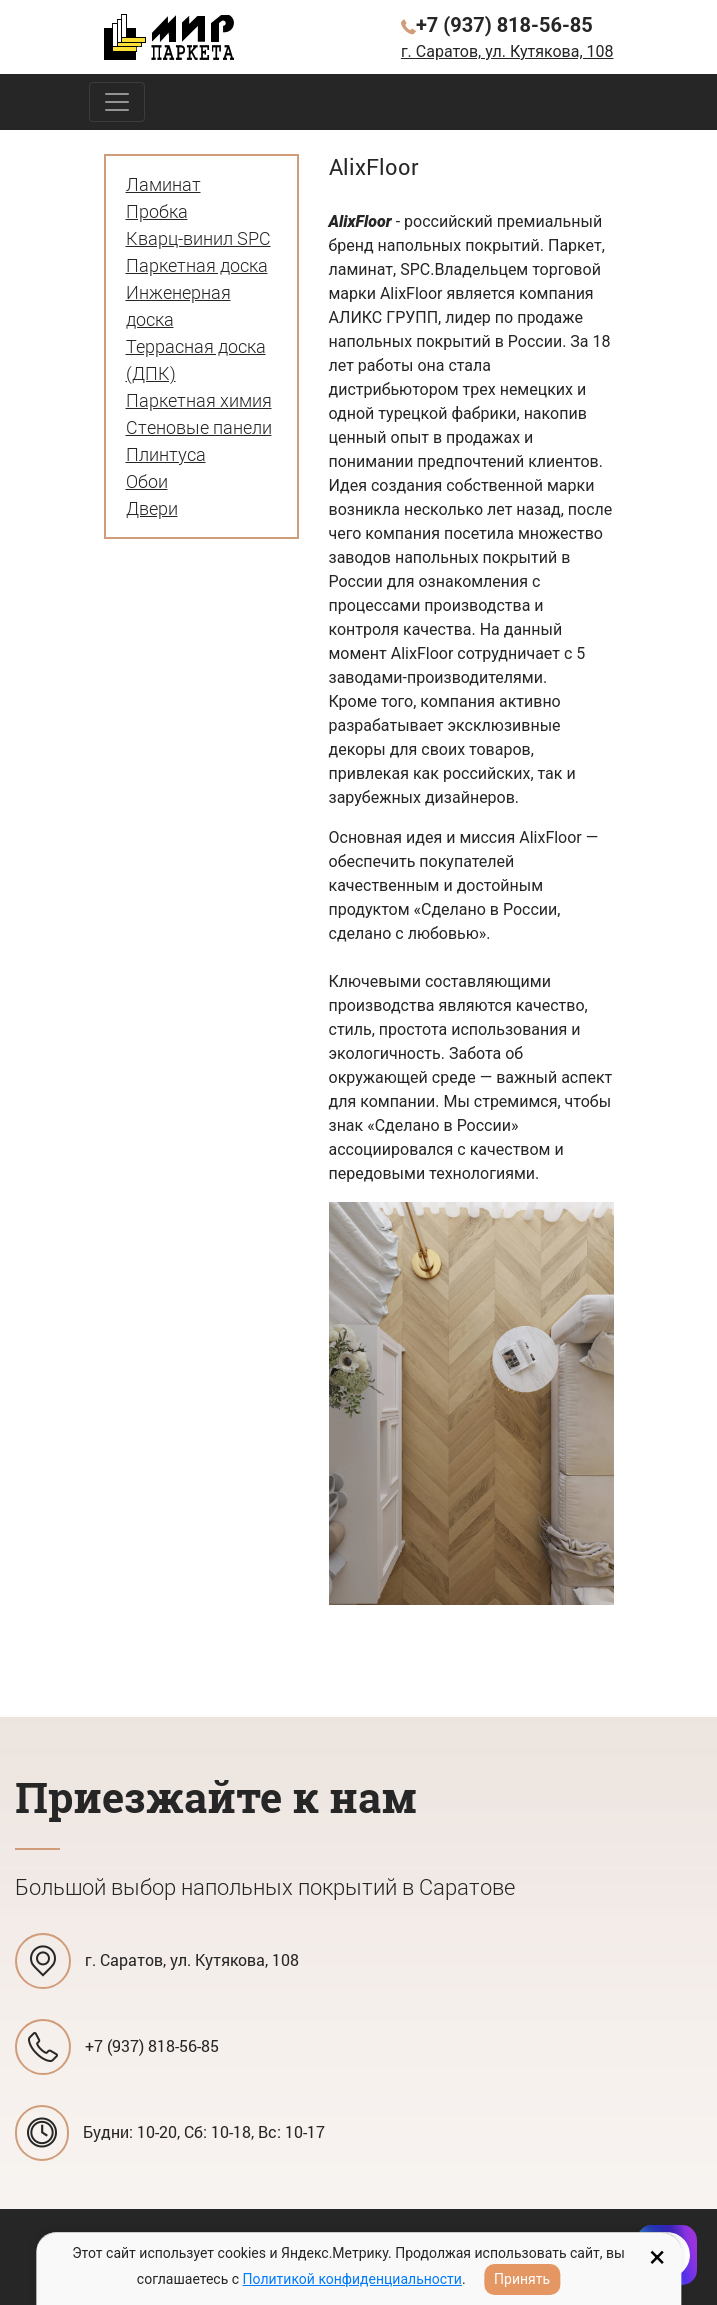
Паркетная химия (199, 400)
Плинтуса (166, 454)
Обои (147, 481)
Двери (152, 508)
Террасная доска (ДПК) (196, 359)
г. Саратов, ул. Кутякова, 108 (507, 51)
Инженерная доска (178, 305)
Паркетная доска (197, 265)
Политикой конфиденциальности (352, 2279)
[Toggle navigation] (117, 102)
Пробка (157, 211)
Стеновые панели (199, 427)
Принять (522, 2279)
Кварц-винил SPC (198, 238)
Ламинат (163, 184)
